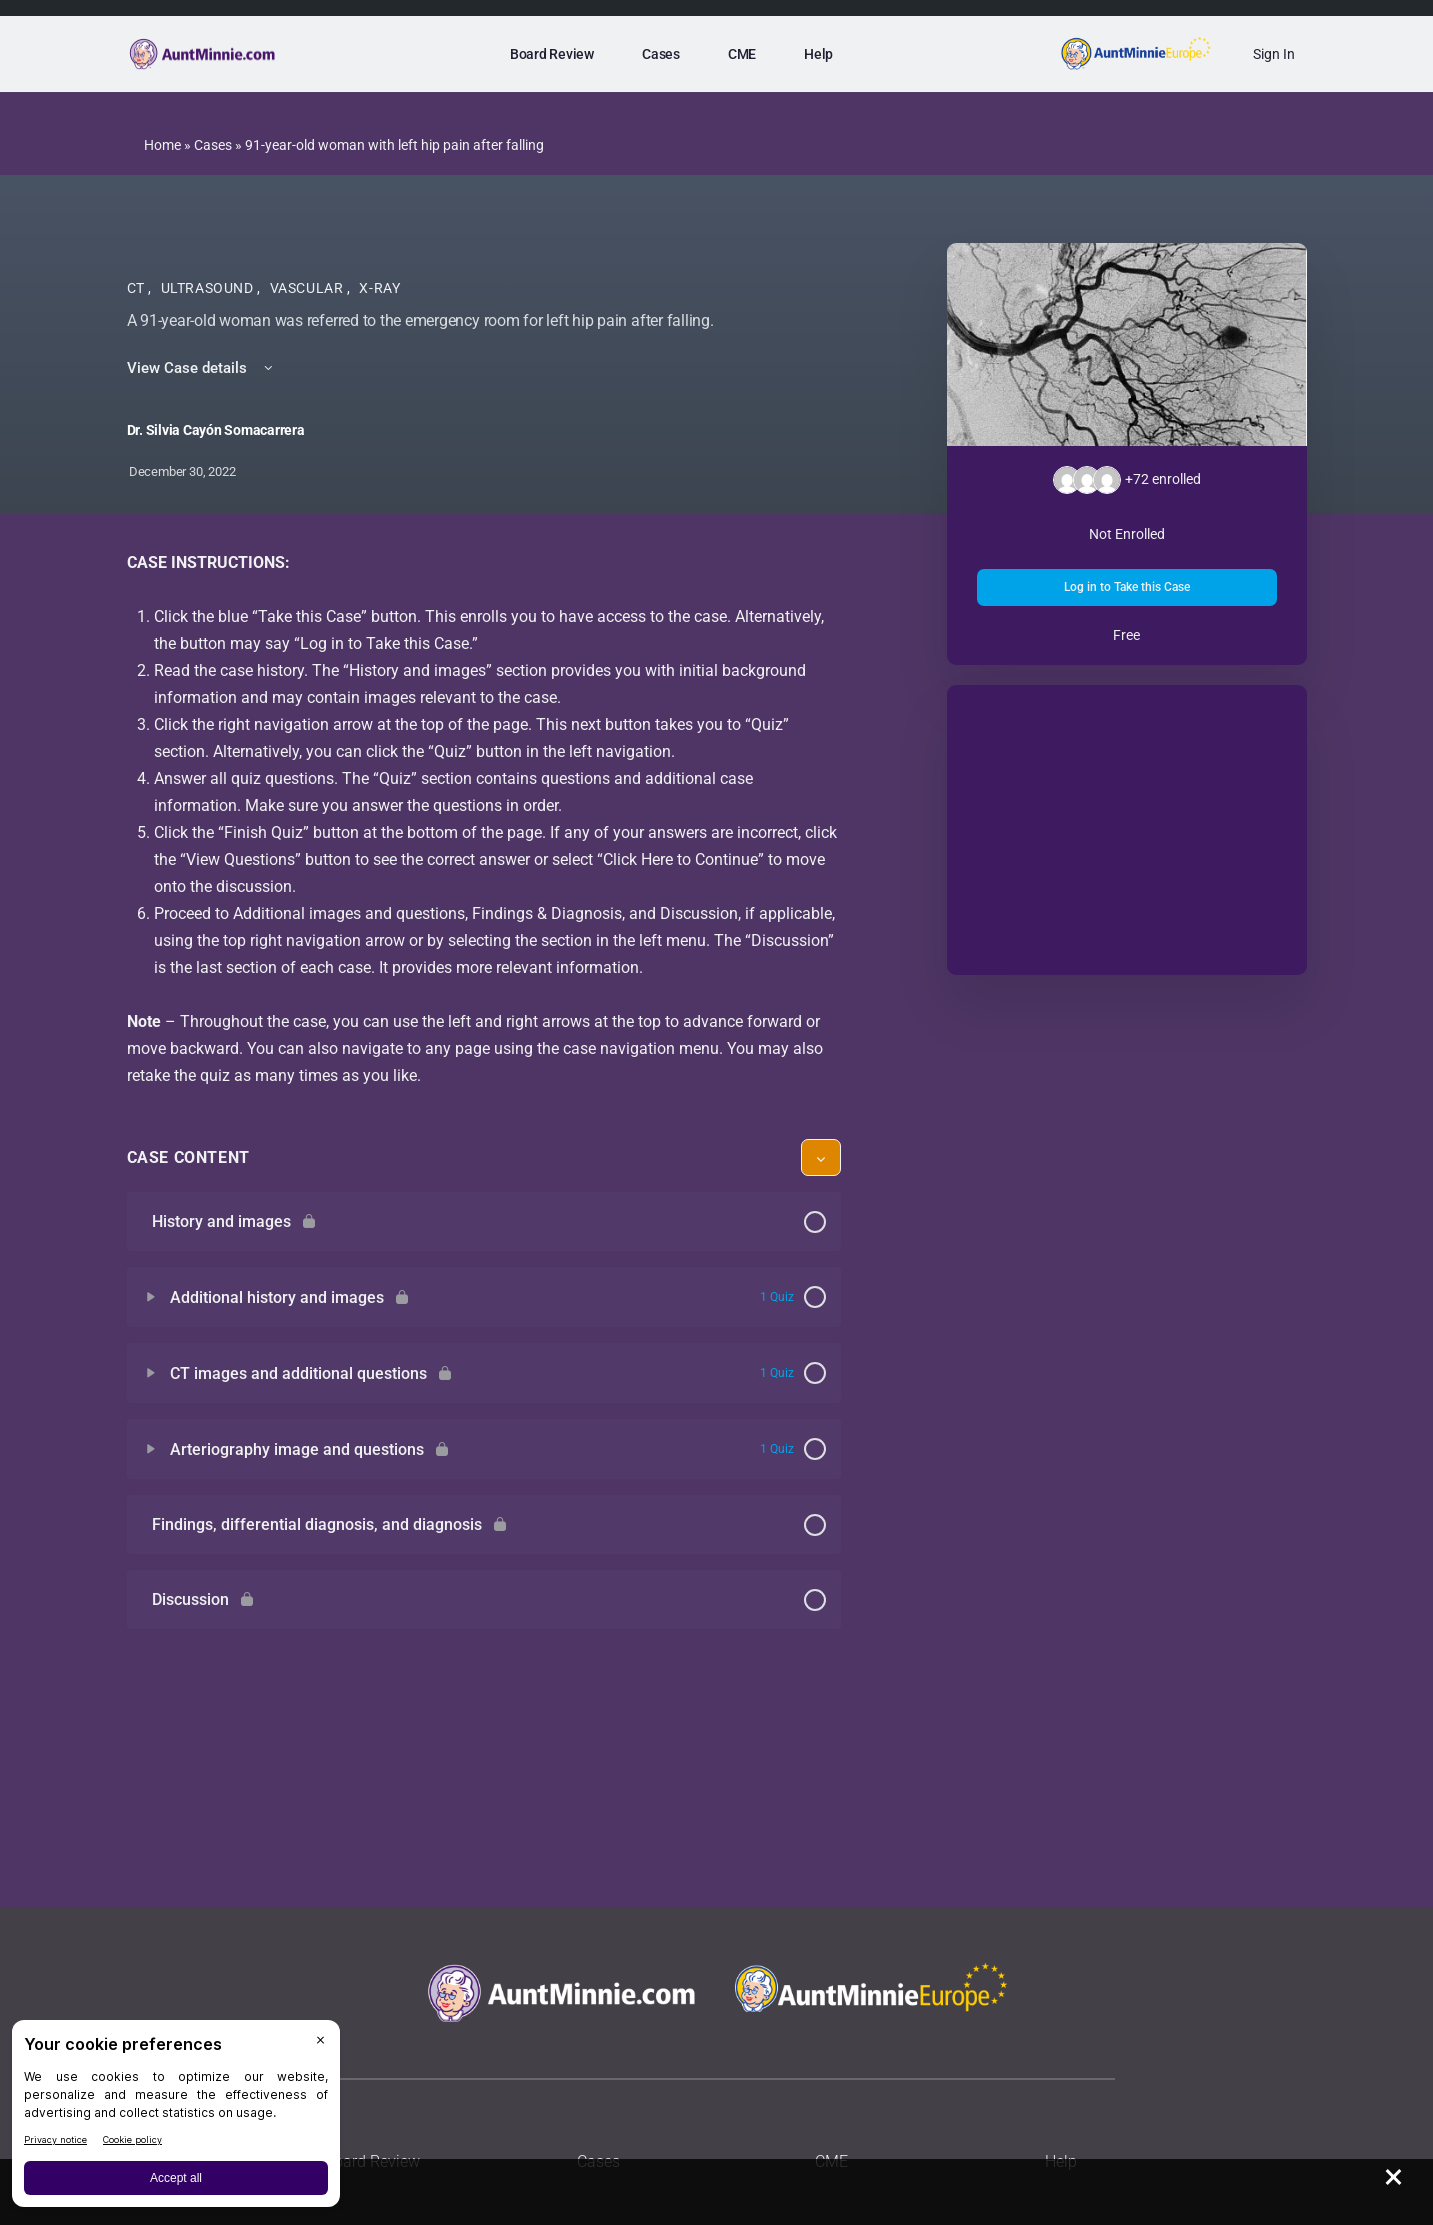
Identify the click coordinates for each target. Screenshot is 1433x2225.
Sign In (1274, 54)
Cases (213, 145)
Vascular (309, 288)
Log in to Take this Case (1127, 587)
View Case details (201, 368)
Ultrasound (209, 288)
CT (138, 288)
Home (162, 145)
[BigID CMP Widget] (176, 2118)
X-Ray (379, 288)
